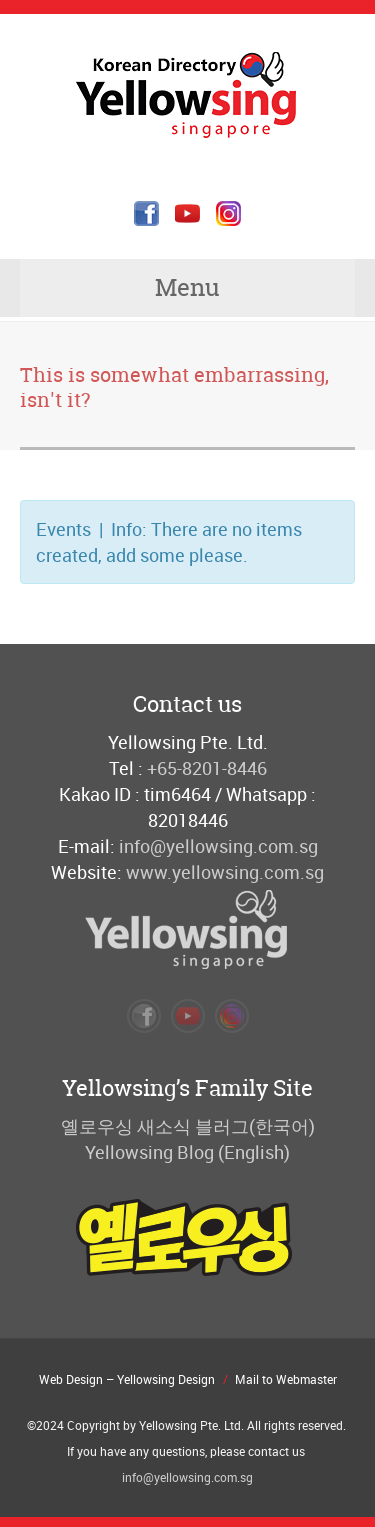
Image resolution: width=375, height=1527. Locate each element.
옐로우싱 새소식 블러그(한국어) (188, 1126)
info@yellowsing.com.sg (218, 846)
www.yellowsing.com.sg (225, 872)
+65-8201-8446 (207, 768)
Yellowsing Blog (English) (187, 1152)
